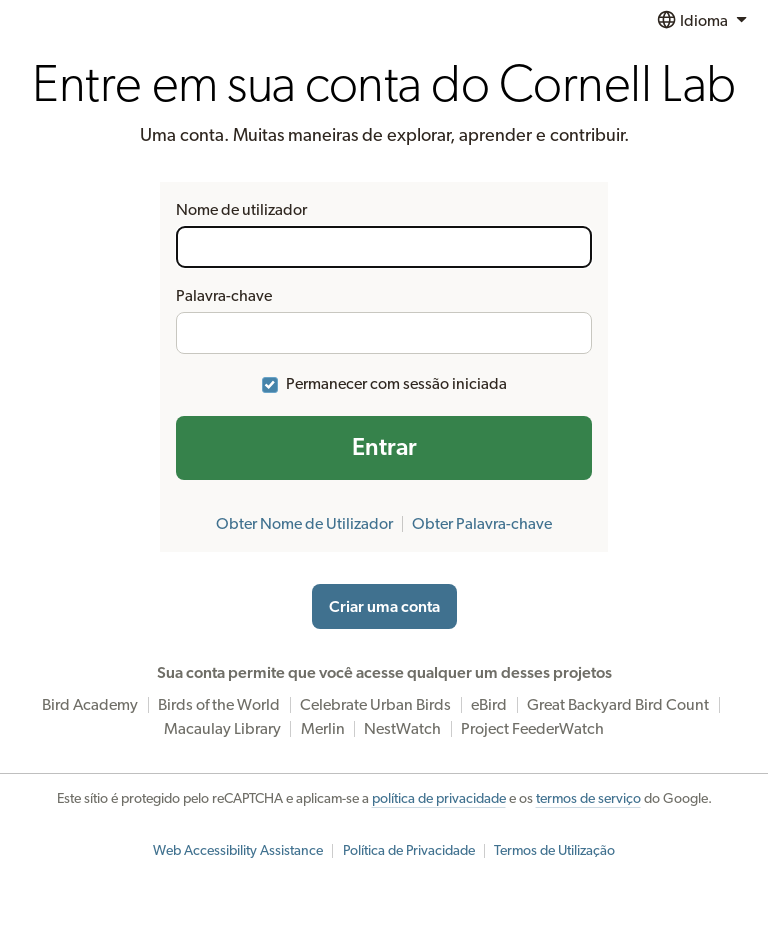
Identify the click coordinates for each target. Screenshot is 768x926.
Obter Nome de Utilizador (304, 524)
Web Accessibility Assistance (238, 851)
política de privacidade (439, 799)
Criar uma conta (384, 607)
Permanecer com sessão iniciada (396, 384)
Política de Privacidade (409, 851)
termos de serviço (588, 799)
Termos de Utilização (554, 851)
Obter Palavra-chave (482, 524)
